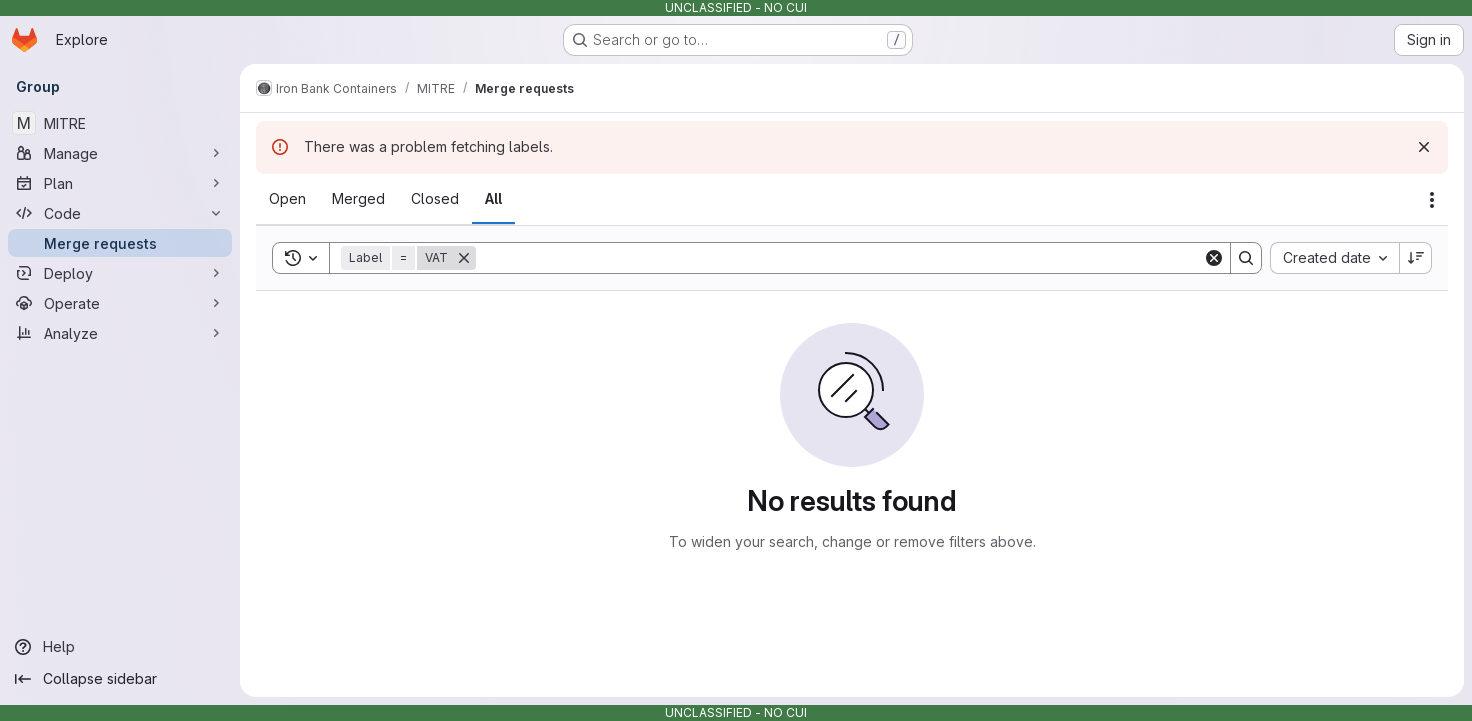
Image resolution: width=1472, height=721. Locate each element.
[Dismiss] (1424, 147)
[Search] (839, 258)
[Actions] (1432, 200)
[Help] (120, 647)
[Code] (120, 213)
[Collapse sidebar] (120, 679)
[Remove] (464, 258)
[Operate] (120, 303)
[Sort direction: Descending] (1416, 258)
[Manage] (120, 153)
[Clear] (1214, 258)
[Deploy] (120, 273)
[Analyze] (120, 333)
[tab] (287, 199)
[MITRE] (120, 123)
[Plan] (120, 183)
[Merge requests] (120, 243)
